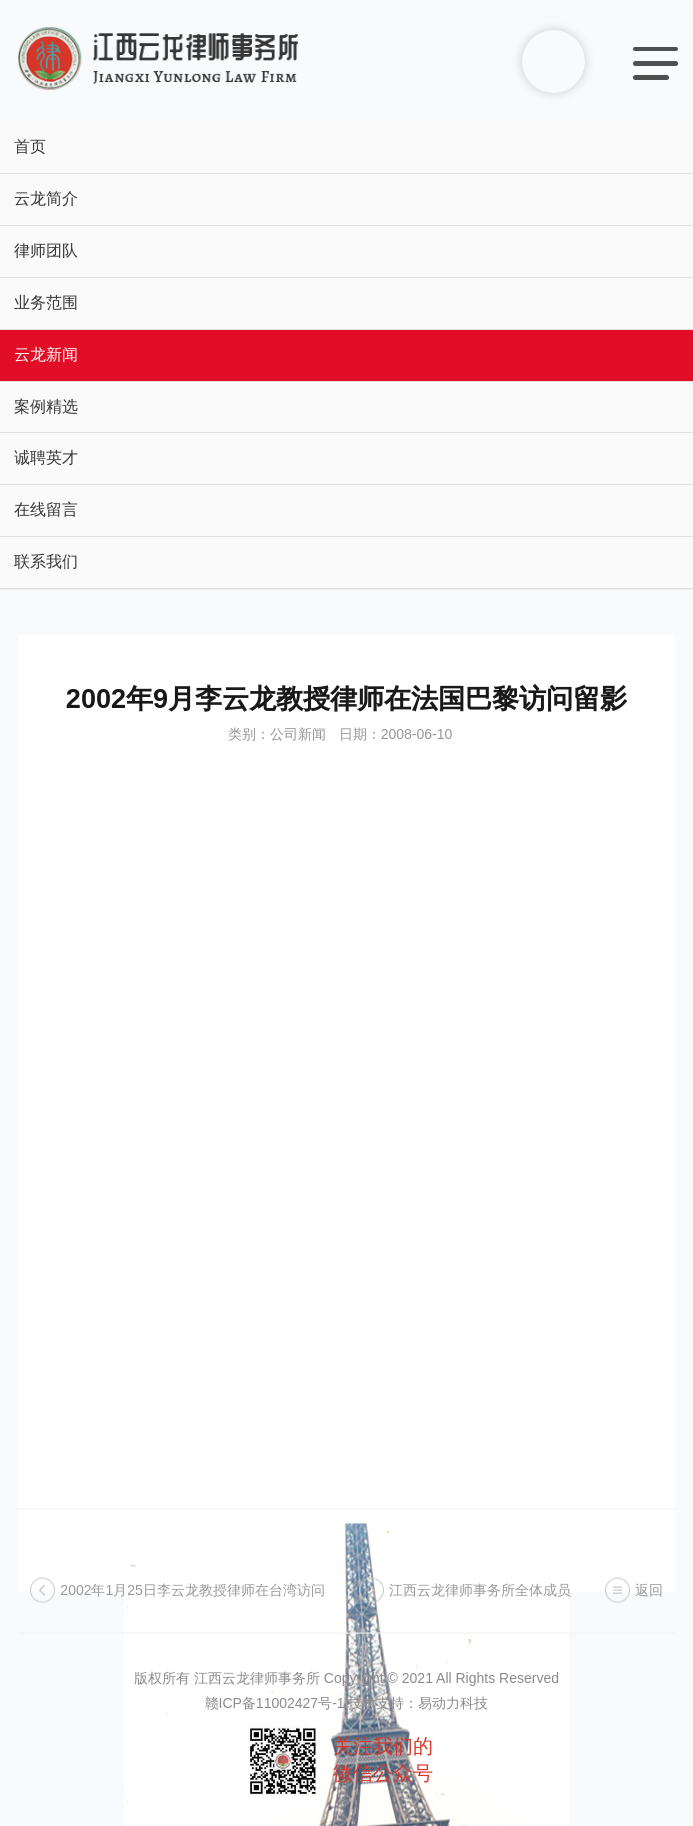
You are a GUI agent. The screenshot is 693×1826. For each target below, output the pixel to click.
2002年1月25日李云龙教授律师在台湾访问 (192, 1600)
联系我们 (46, 561)
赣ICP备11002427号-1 (275, 1703)
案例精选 (46, 406)
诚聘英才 (46, 457)
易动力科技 (453, 1703)
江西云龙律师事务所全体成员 (480, 1600)
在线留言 (46, 509)
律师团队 (46, 250)
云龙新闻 (46, 354)
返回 (649, 1600)
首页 (30, 146)
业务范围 (46, 302)
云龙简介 (46, 198)
